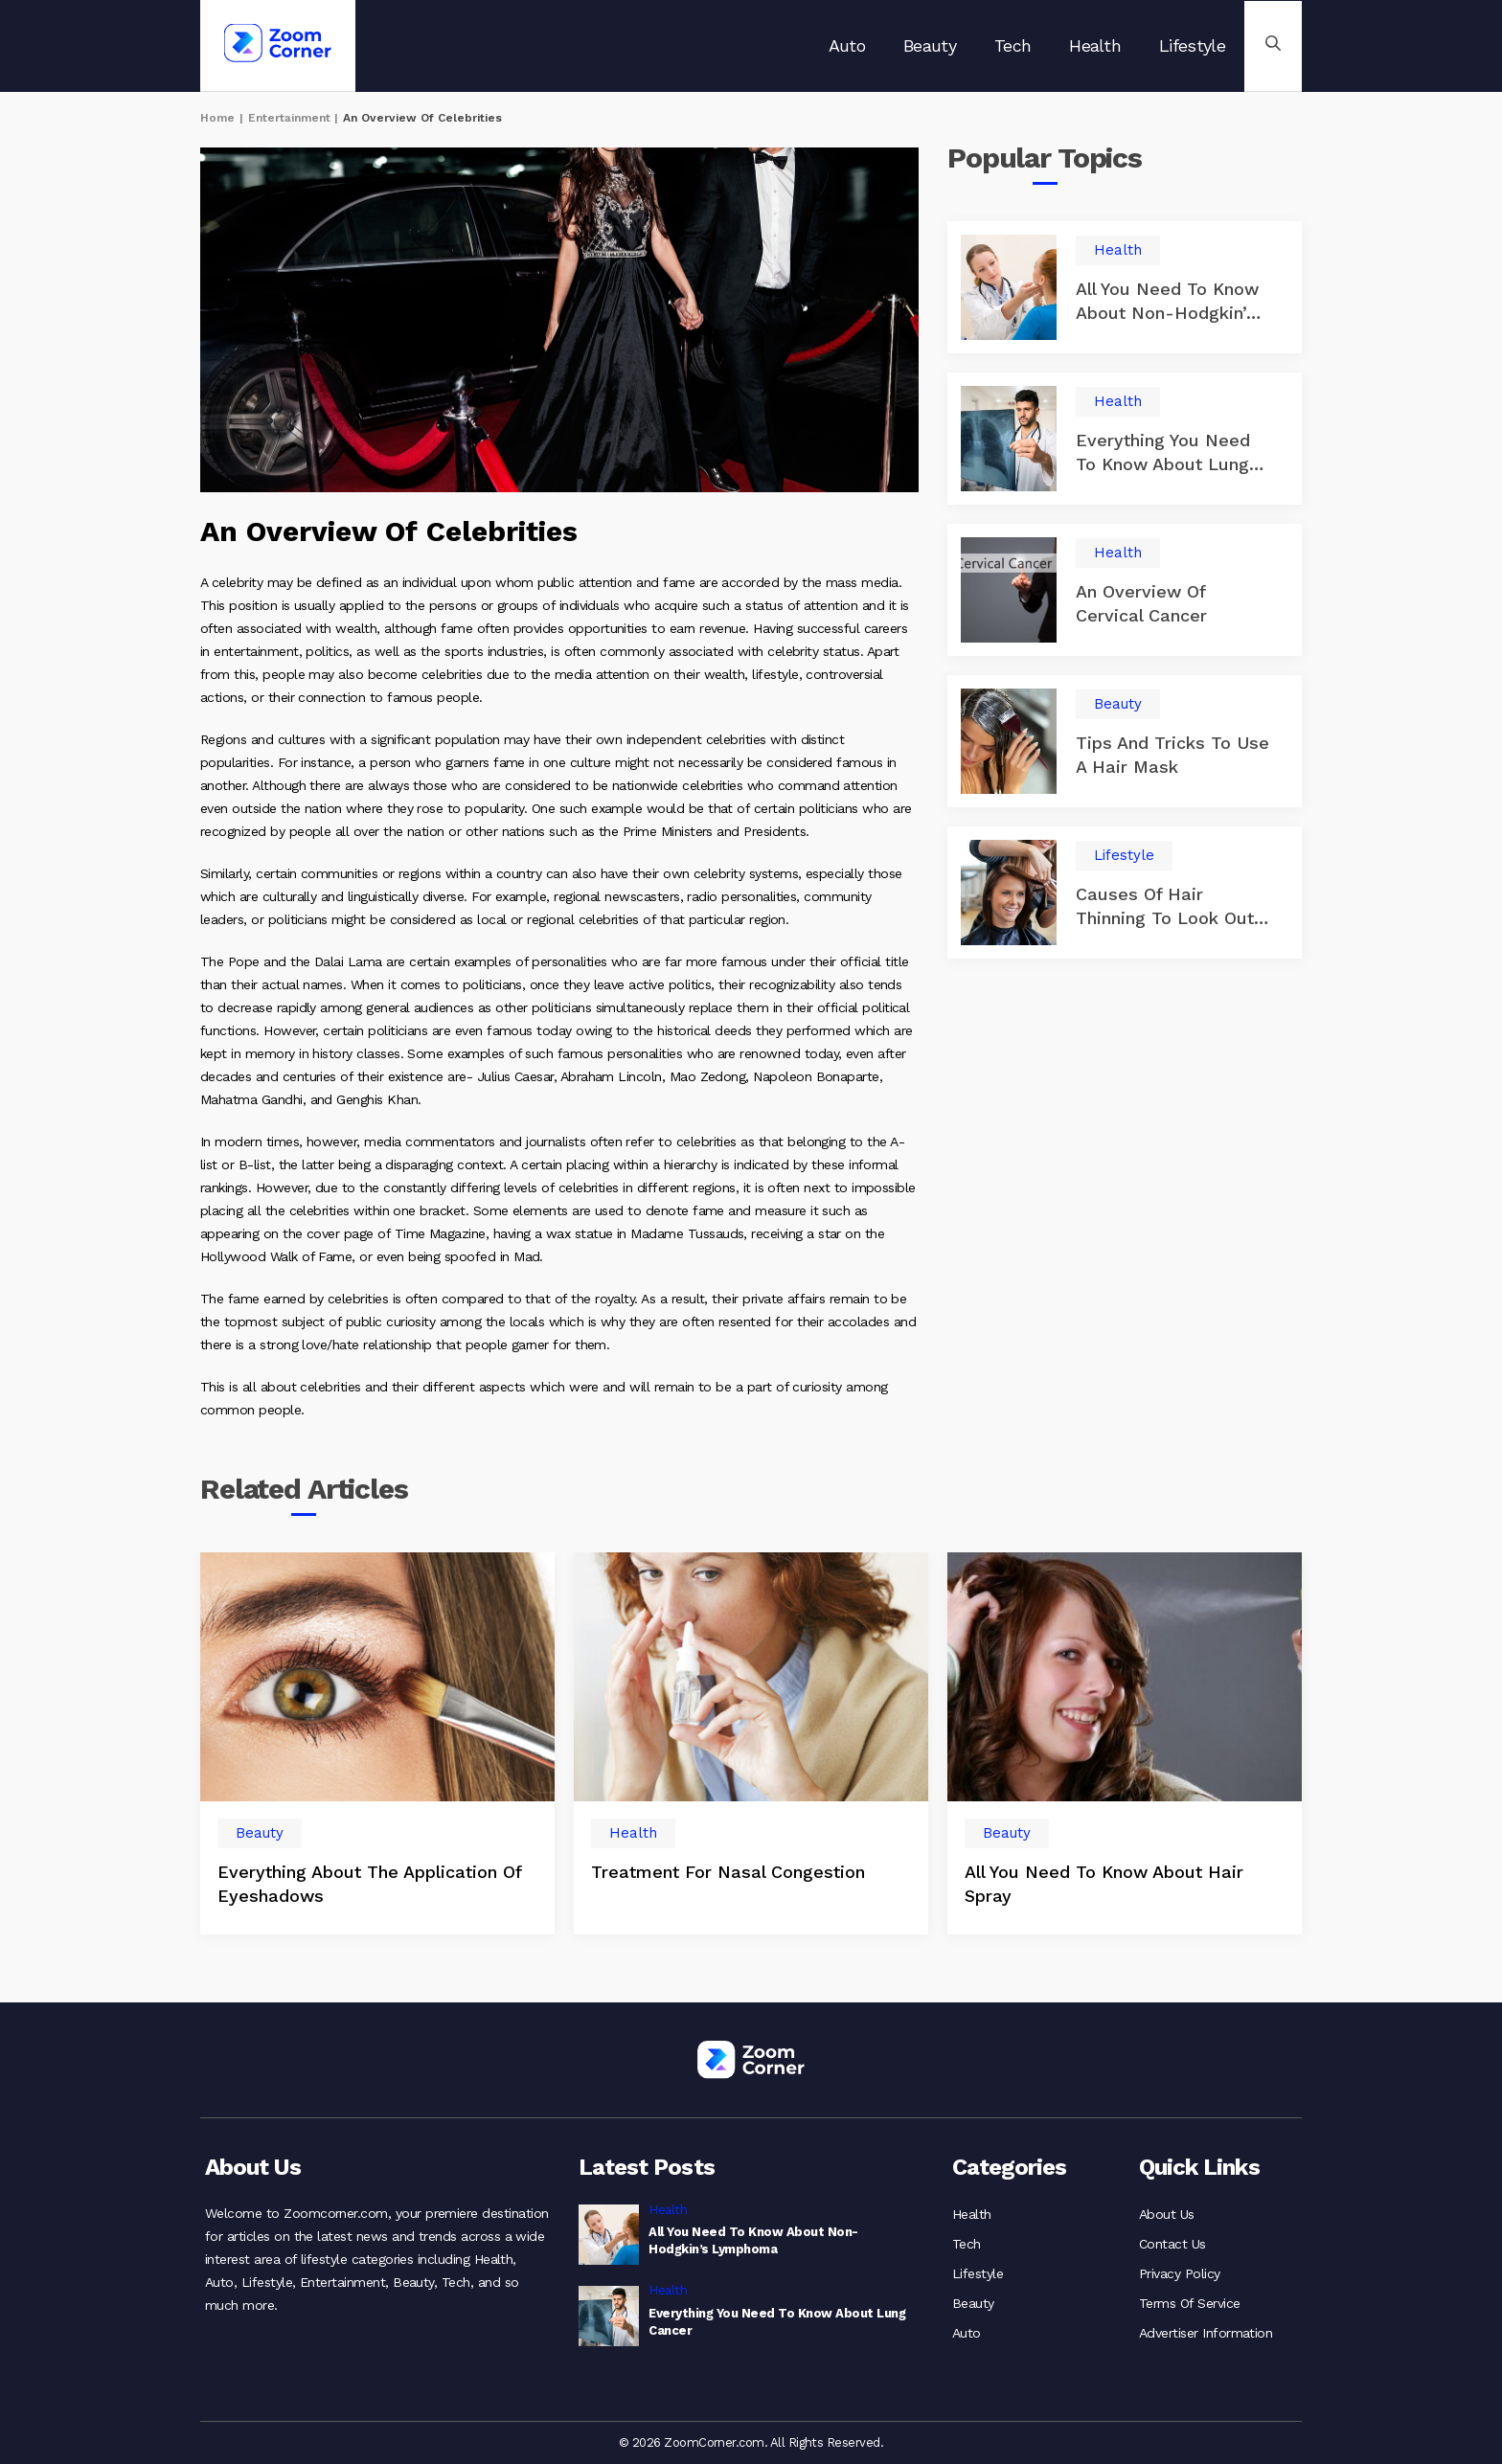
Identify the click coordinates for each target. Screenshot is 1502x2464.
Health (1095, 45)
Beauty (929, 45)
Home (217, 117)
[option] (377, 1743)
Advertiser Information (1205, 2329)
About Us (1167, 2214)
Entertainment (289, 117)
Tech (1012, 45)
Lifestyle (1192, 45)
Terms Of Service (1189, 2300)
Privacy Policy (1179, 2271)
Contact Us (1172, 2242)
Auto (847, 45)
